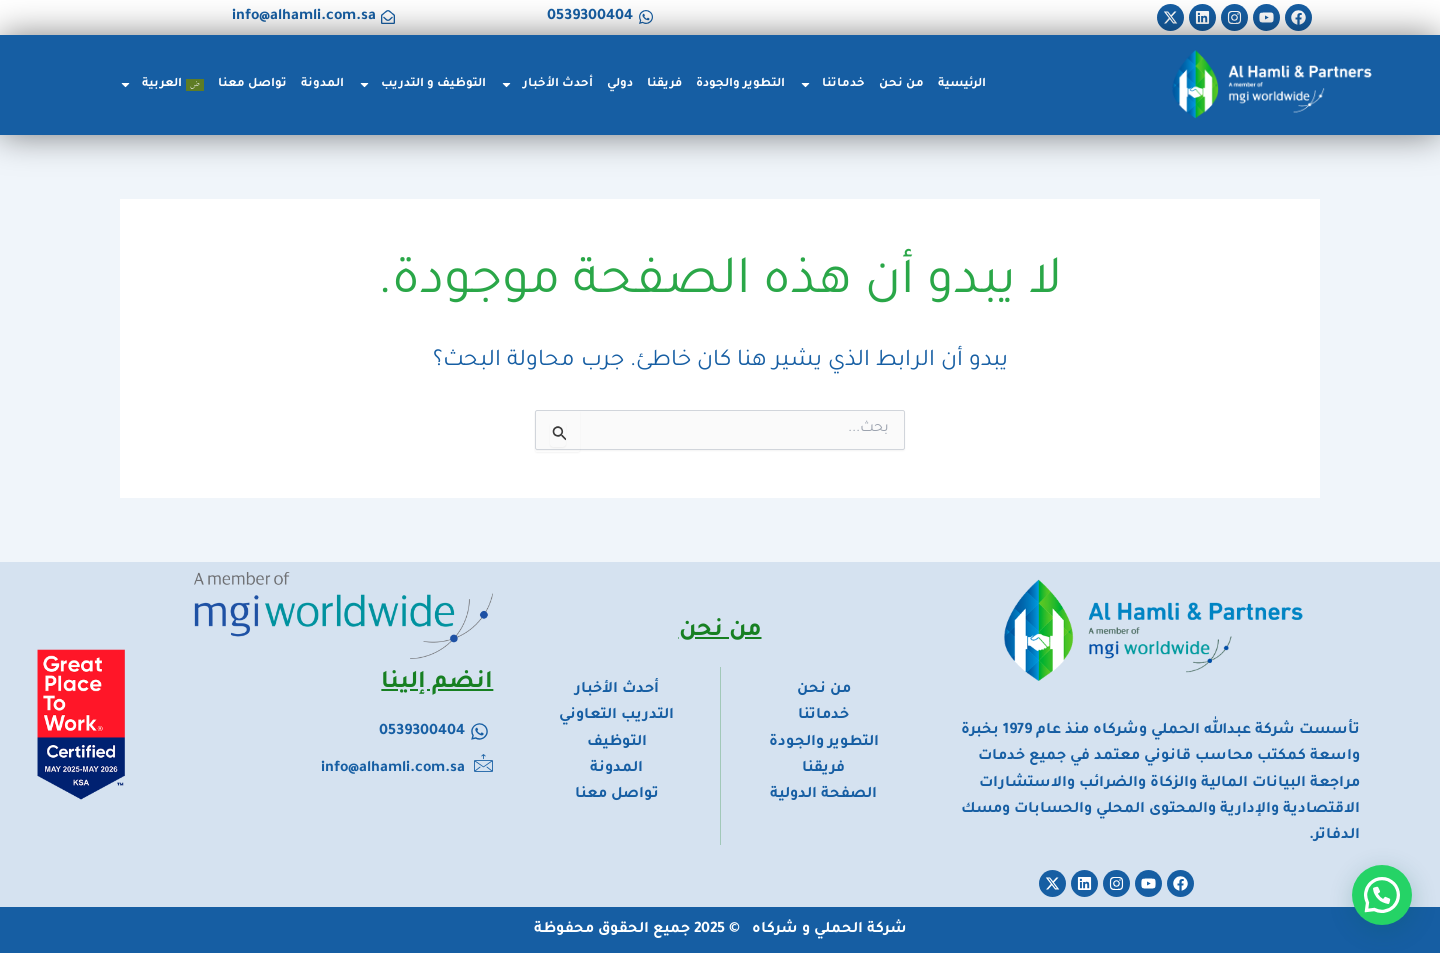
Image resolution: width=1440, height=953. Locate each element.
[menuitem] (161, 85)
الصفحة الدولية (823, 795)
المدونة (322, 84)
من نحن (901, 84)
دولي (620, 84)
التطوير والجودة (740, 84)
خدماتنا (832, 84)
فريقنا (664, 84)
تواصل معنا (252, 84)
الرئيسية (962, 84)
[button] (1382, 895)
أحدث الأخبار (546, 84)
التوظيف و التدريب (422, 84)
